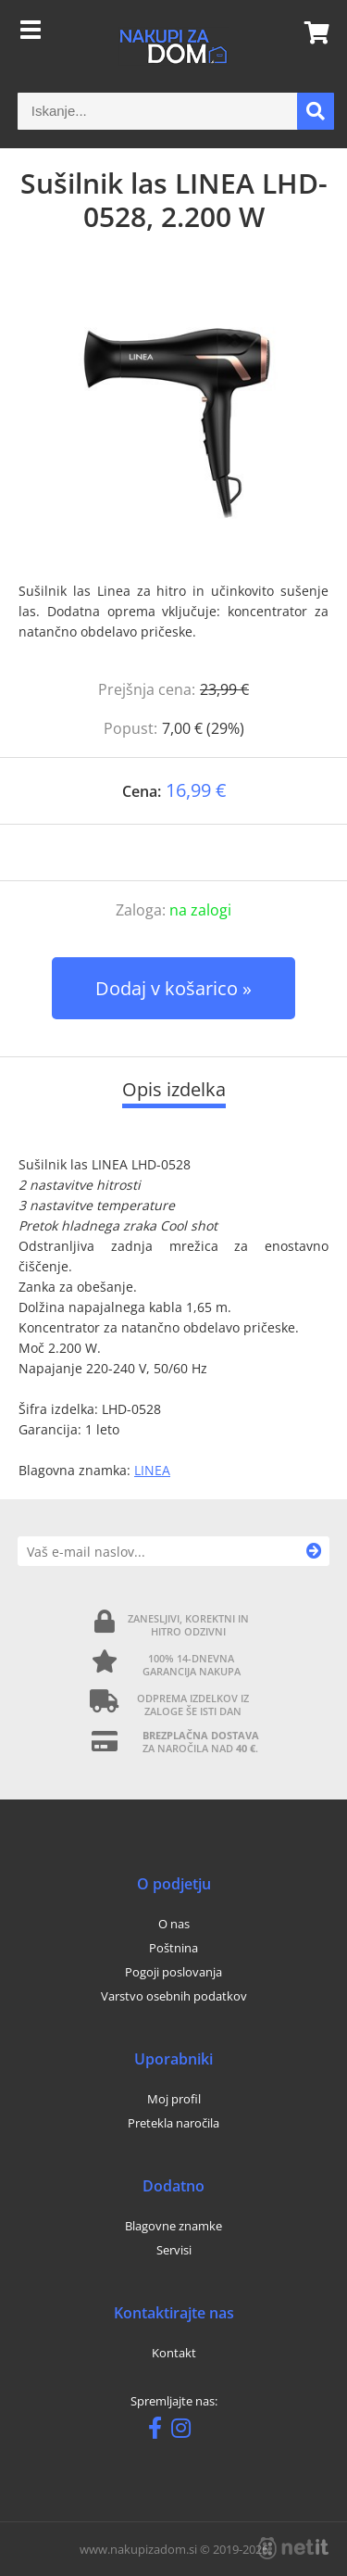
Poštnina (173, 1947)
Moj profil (174, 2098)
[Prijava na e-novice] (314, 1551)
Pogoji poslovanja (173, 1972)
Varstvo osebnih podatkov (174, 1996)
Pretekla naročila (173, 2123)
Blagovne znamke (173, 2225)
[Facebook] (159, 2431)
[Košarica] (310, 32)
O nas (174, 1923)
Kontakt (174, 2352)
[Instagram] (185, 2431)
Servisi (174, 2249)
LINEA (152, 1470)
